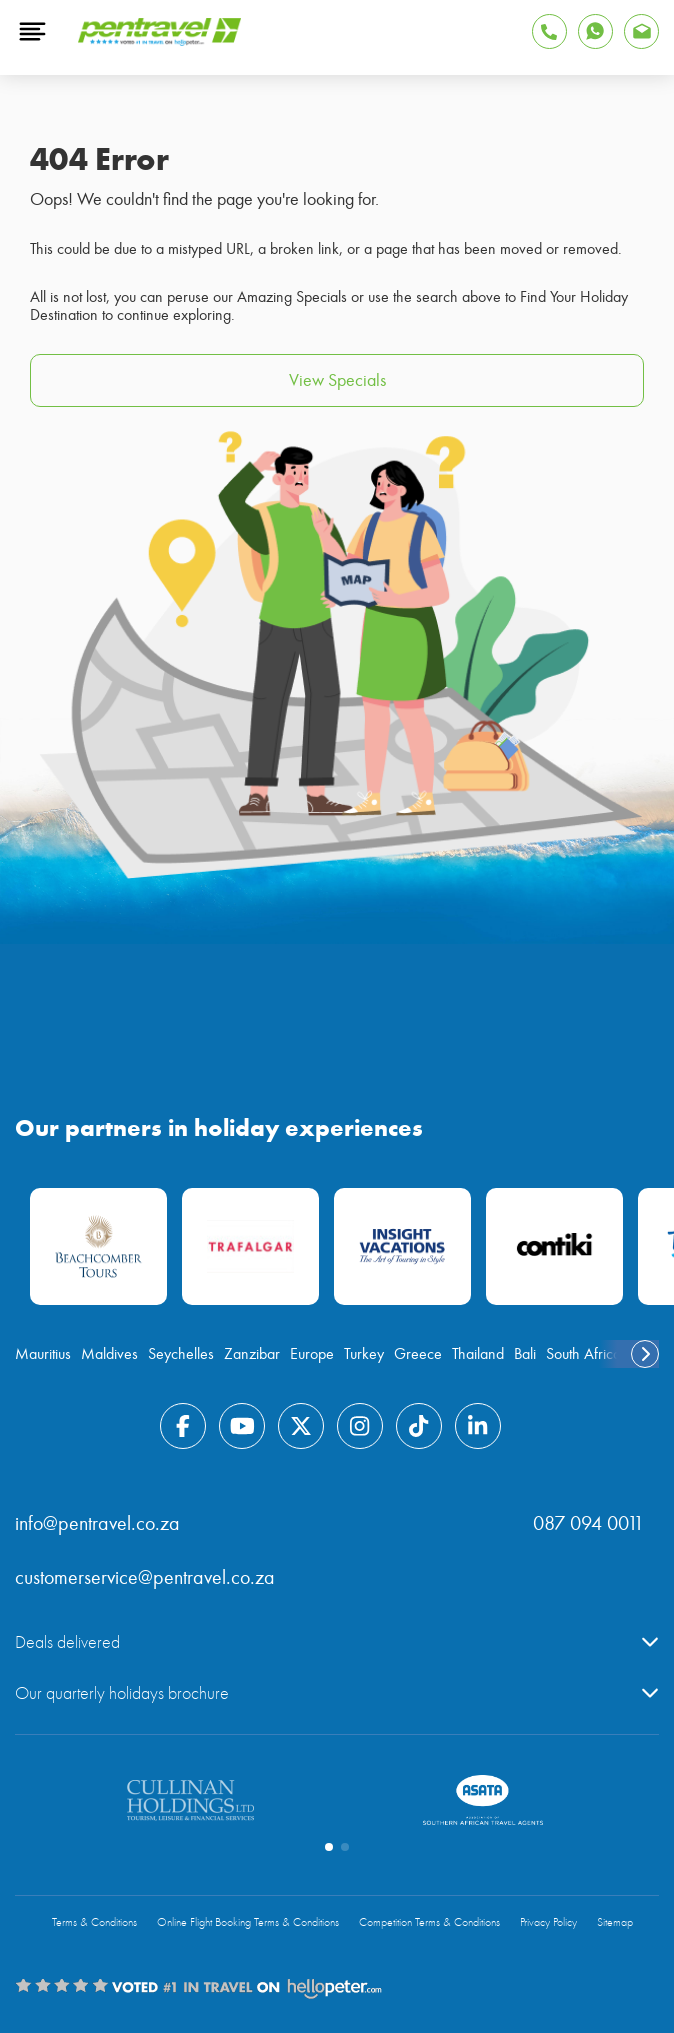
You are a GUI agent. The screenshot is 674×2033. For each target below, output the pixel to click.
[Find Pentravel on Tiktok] (419, 1426)
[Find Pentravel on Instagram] (360, 1426)
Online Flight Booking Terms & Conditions (248, 1922)
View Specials (337, 380)
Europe (312, 1354)
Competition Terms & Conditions (429, 1922)
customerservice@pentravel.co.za (145, 1577)
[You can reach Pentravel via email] (641, 31)
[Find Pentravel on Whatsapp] (595, 31)
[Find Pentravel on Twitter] (301, 1426)
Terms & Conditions (94, 1922)
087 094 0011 (588, 1523)
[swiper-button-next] (645, 1354)
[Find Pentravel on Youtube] (242, 1426)
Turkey (364, 1354)
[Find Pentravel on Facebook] (183, 1426)
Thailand (478, 1354)
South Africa (583, 1354)
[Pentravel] (159, 41)
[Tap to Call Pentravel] (549, 31)
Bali (525, 1354)
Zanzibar (252, 1354)
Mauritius (43, 1354)
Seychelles (181, 1354)
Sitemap (615, 1922)
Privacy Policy (548, 1922)
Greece (418, 1354)
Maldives (109, 1354)
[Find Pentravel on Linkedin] (478, 1426)
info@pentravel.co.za (97, 1523)
